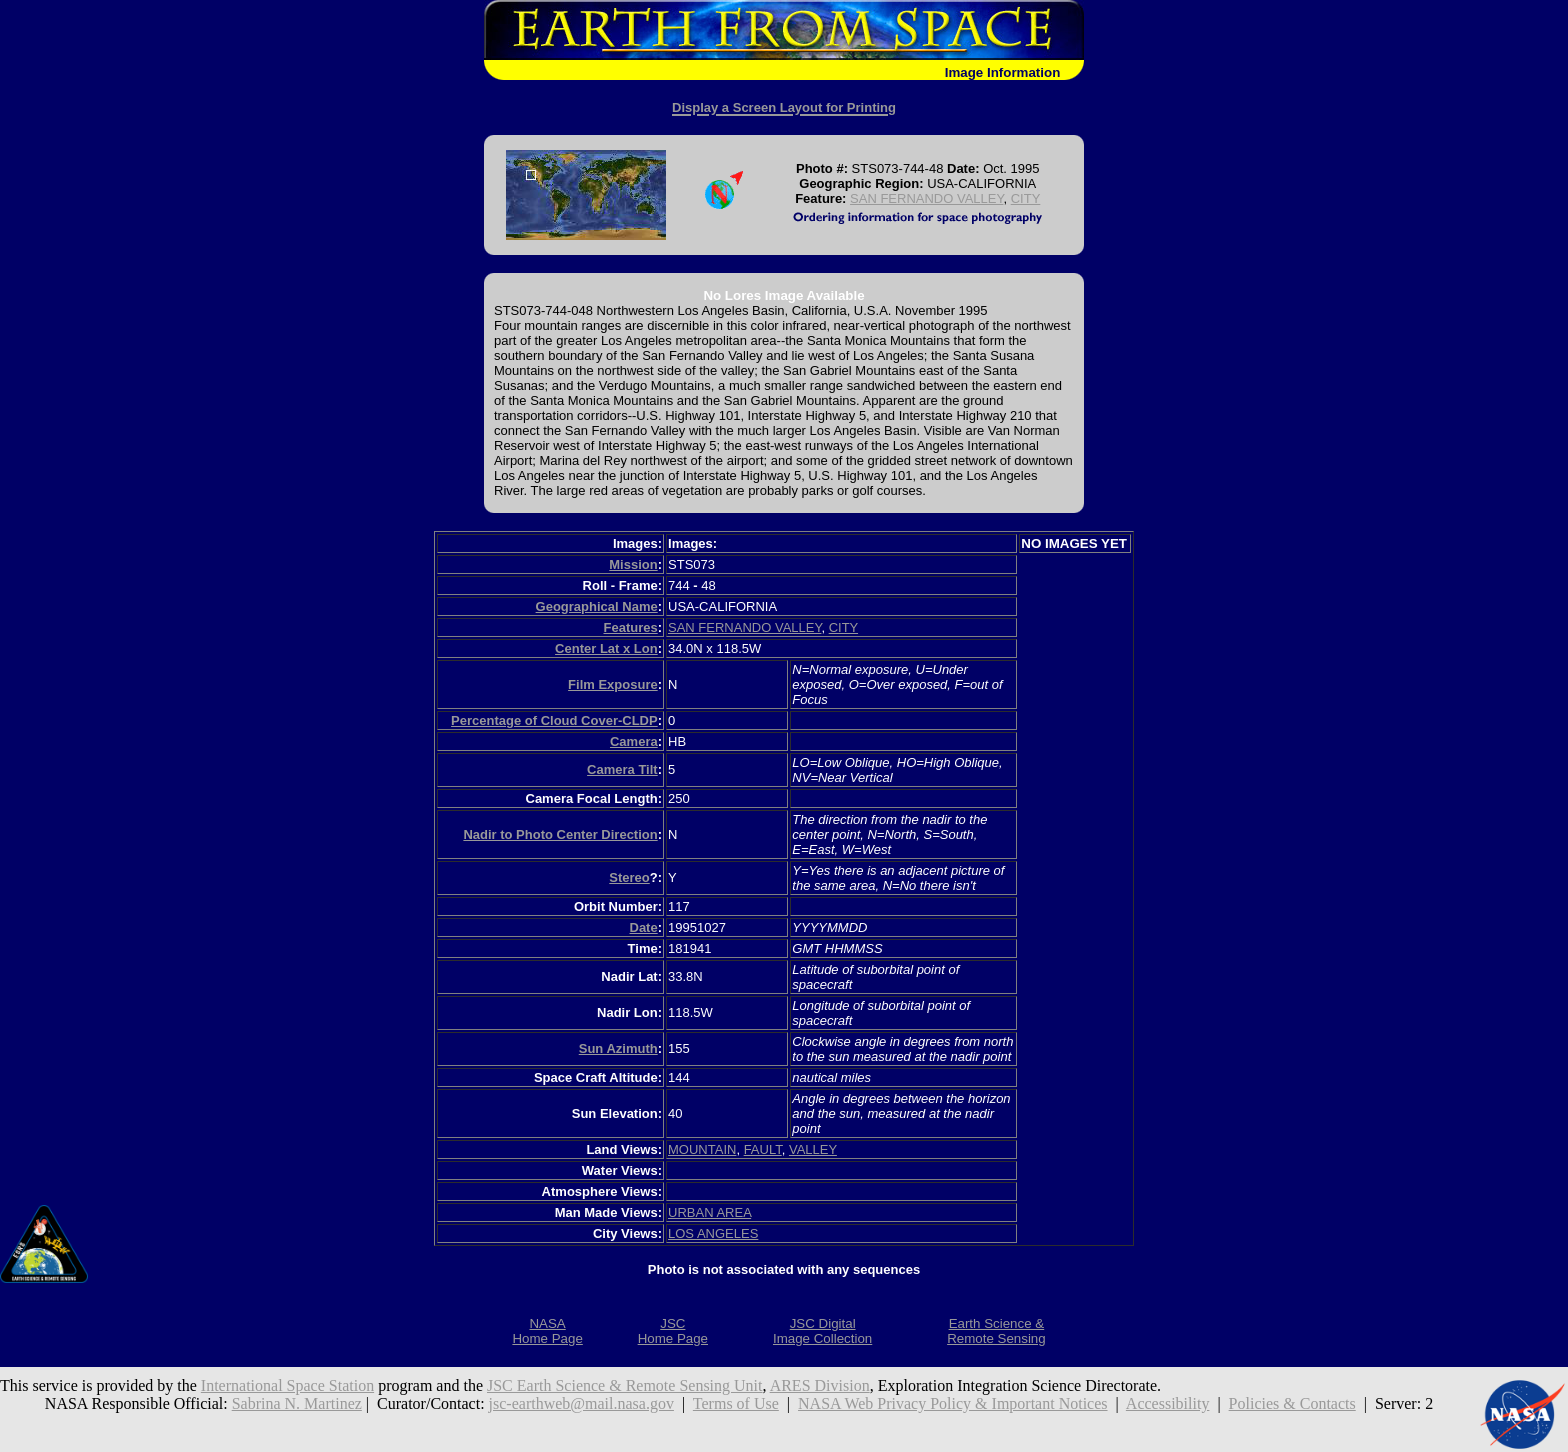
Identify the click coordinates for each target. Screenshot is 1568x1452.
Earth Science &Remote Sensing (996, 1331)
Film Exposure (613, 684)
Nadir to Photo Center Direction (560, 834)
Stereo (629, 877)
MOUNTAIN (702, 1149)
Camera (634, 741)
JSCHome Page (673, 1331)
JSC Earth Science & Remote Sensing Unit (625, 1385)
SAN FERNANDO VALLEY (926, 198)
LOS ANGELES (713, 1233)
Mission (633, 564)
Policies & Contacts (1292, 1403)
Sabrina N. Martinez (297, 1403)
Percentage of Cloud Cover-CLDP (554, 720)
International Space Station (287, 1385)
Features (630, 627)
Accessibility (1168, 1403)
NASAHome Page (547, 1331)
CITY (1026, 198)
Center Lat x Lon (606, 648)
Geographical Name (597, 606)
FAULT (763, 1149)
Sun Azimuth (618, 1048)
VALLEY (813, 1149)
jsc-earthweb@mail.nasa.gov (581, 1403)
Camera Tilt (622, 769)
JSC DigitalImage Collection (822, 1331)
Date (644, 927)
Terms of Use (736, 1403)
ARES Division (820, 1385)
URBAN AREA (709, 1212)
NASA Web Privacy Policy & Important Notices (953, 1403)
